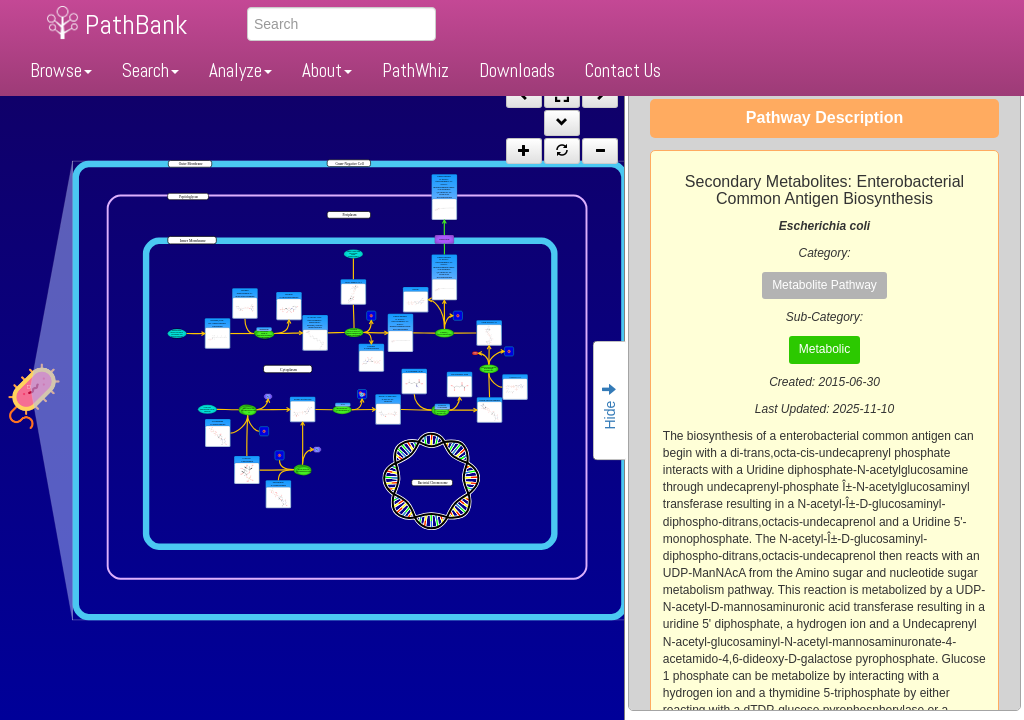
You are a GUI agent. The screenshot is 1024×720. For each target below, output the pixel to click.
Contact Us (623, 70)
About (327, 70)
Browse (61, 70)
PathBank (136, 24)
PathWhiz (415, 70)
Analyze (240, 70)
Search (150, 70)
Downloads (517, 70)
